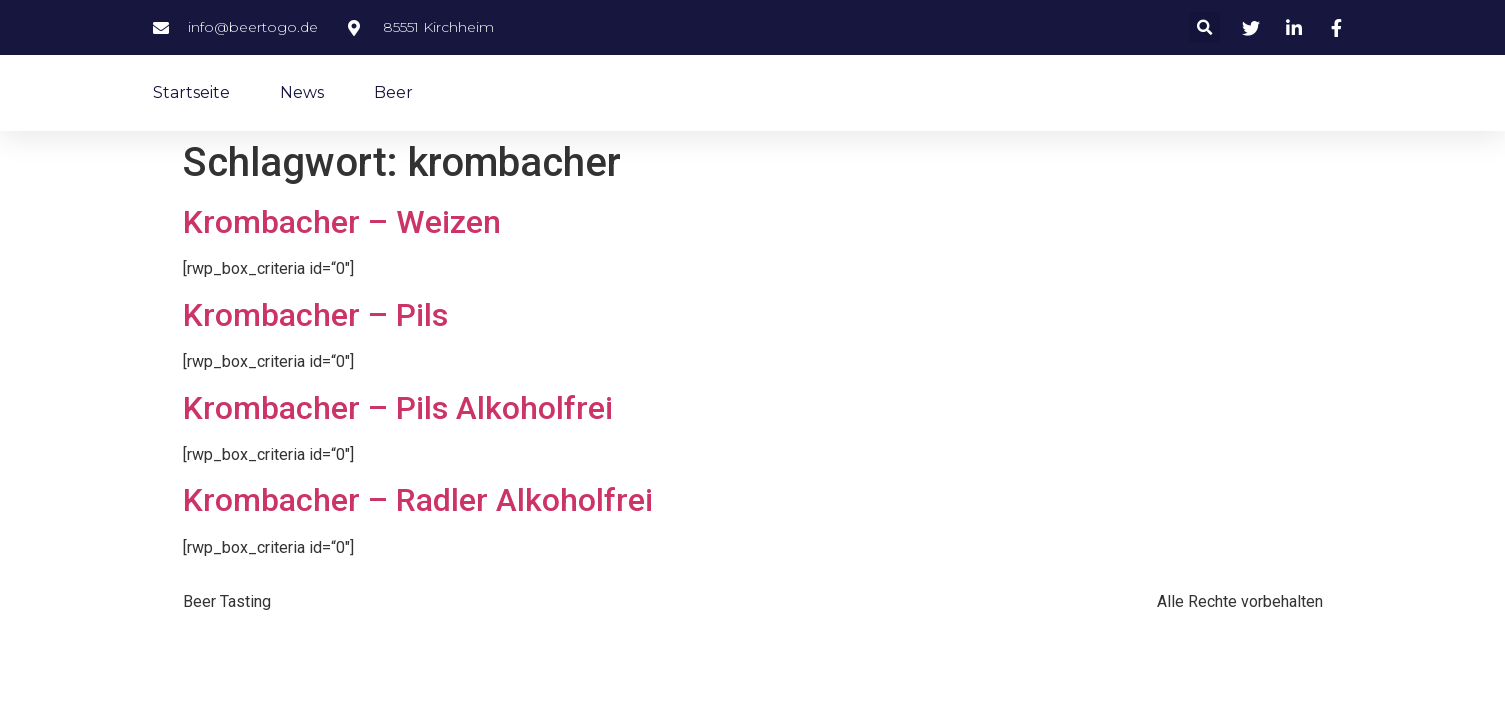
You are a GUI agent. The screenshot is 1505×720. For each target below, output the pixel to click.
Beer (393, 92)
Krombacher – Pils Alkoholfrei (398, 408)
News (302, 92)
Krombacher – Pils (315, 315)
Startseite (191, 92)
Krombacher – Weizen (342, 222)
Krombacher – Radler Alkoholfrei (418, 500)
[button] (1204, 27)
